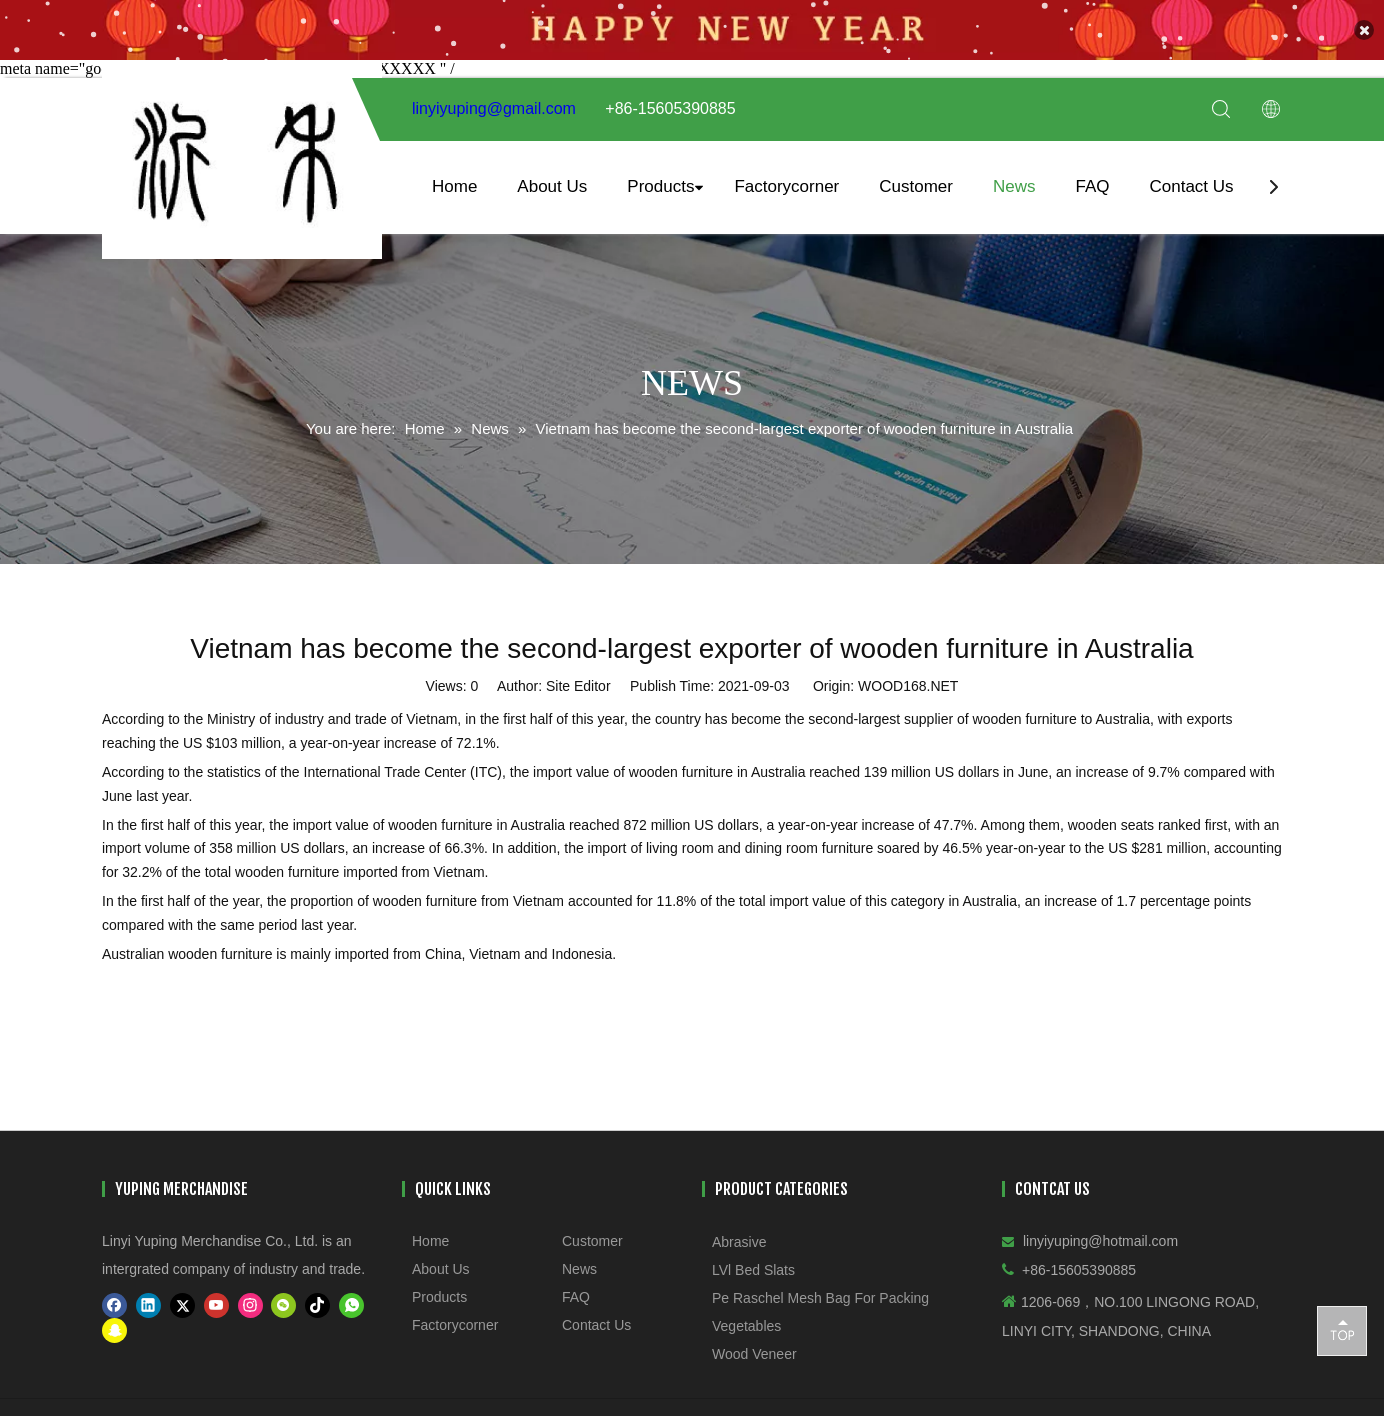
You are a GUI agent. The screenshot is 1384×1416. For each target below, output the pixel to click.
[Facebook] (114, 1296)
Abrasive (739, 1233)
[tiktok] (317, 1296)
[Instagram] (250, 1296)
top (1342, 1330)
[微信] (283, 1296)
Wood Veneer (754, 1345)
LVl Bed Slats (753, 1261)
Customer (916, 177)
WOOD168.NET (908, 677)
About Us (552, 177)
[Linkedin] (148, 1296)
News (1014, 177)
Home (454, 177)
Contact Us (1191, 177)
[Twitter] (182, 1296)
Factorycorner (786, 177)
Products (660, 177)
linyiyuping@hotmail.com (1100, 1232)
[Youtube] (216, 1296)
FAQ (1092, 177)
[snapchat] (114, 1321)
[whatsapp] (351, 1296)
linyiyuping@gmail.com (494, 100)
